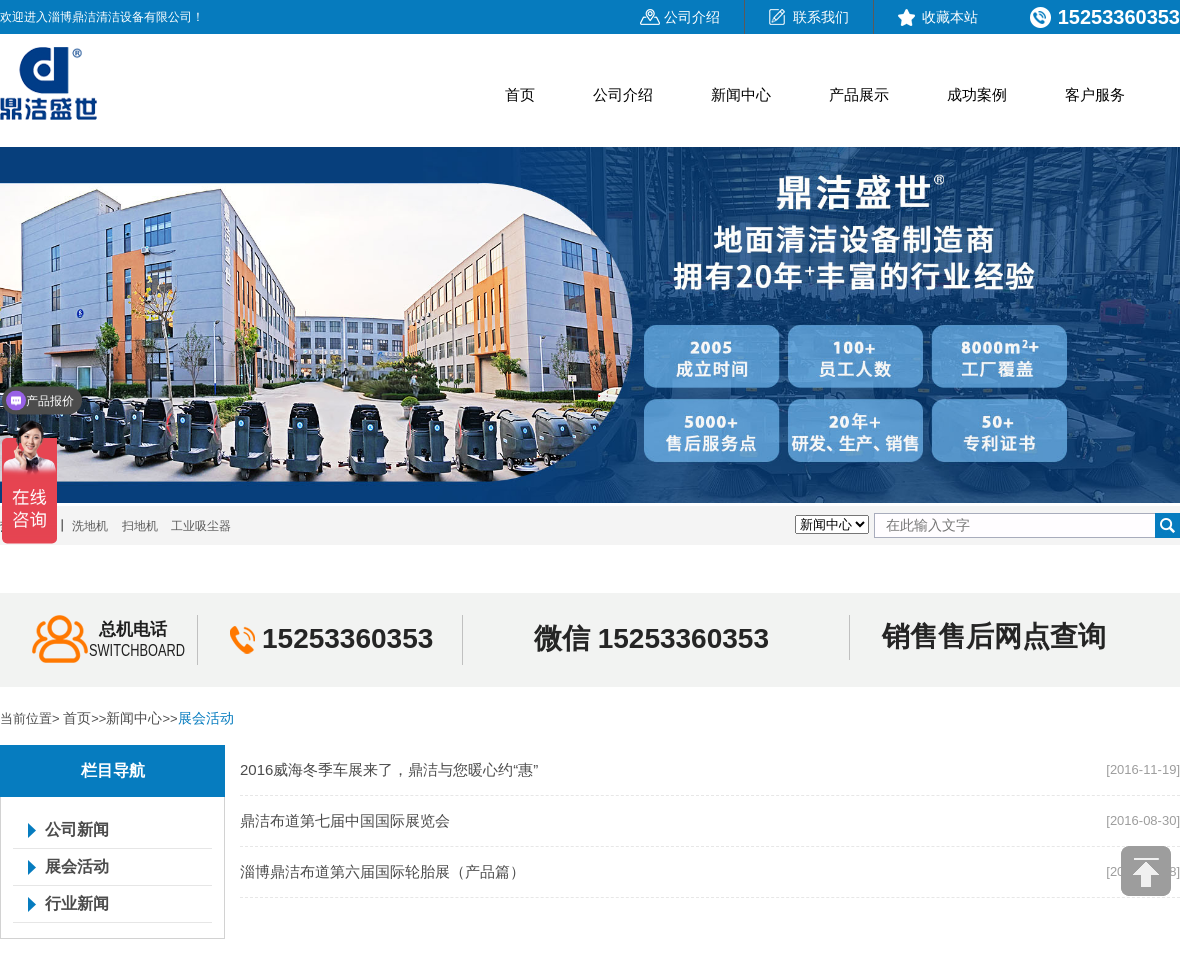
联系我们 (821, 17)
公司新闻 (77, 830)
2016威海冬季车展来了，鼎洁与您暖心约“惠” (389, 769)
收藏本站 (950, 17)
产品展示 (859, 94)
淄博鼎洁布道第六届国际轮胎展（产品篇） (382, 871)
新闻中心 (741, 94)
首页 (520, 94)
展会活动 (206, 718)
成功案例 (977, 94)
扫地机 (140, 526)
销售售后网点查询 (994, 636)
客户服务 (1095, 94)
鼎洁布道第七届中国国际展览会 (345, 820)
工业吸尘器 (201, 526)
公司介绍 (692, 17)
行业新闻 (77, 904)
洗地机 (90, 526)
